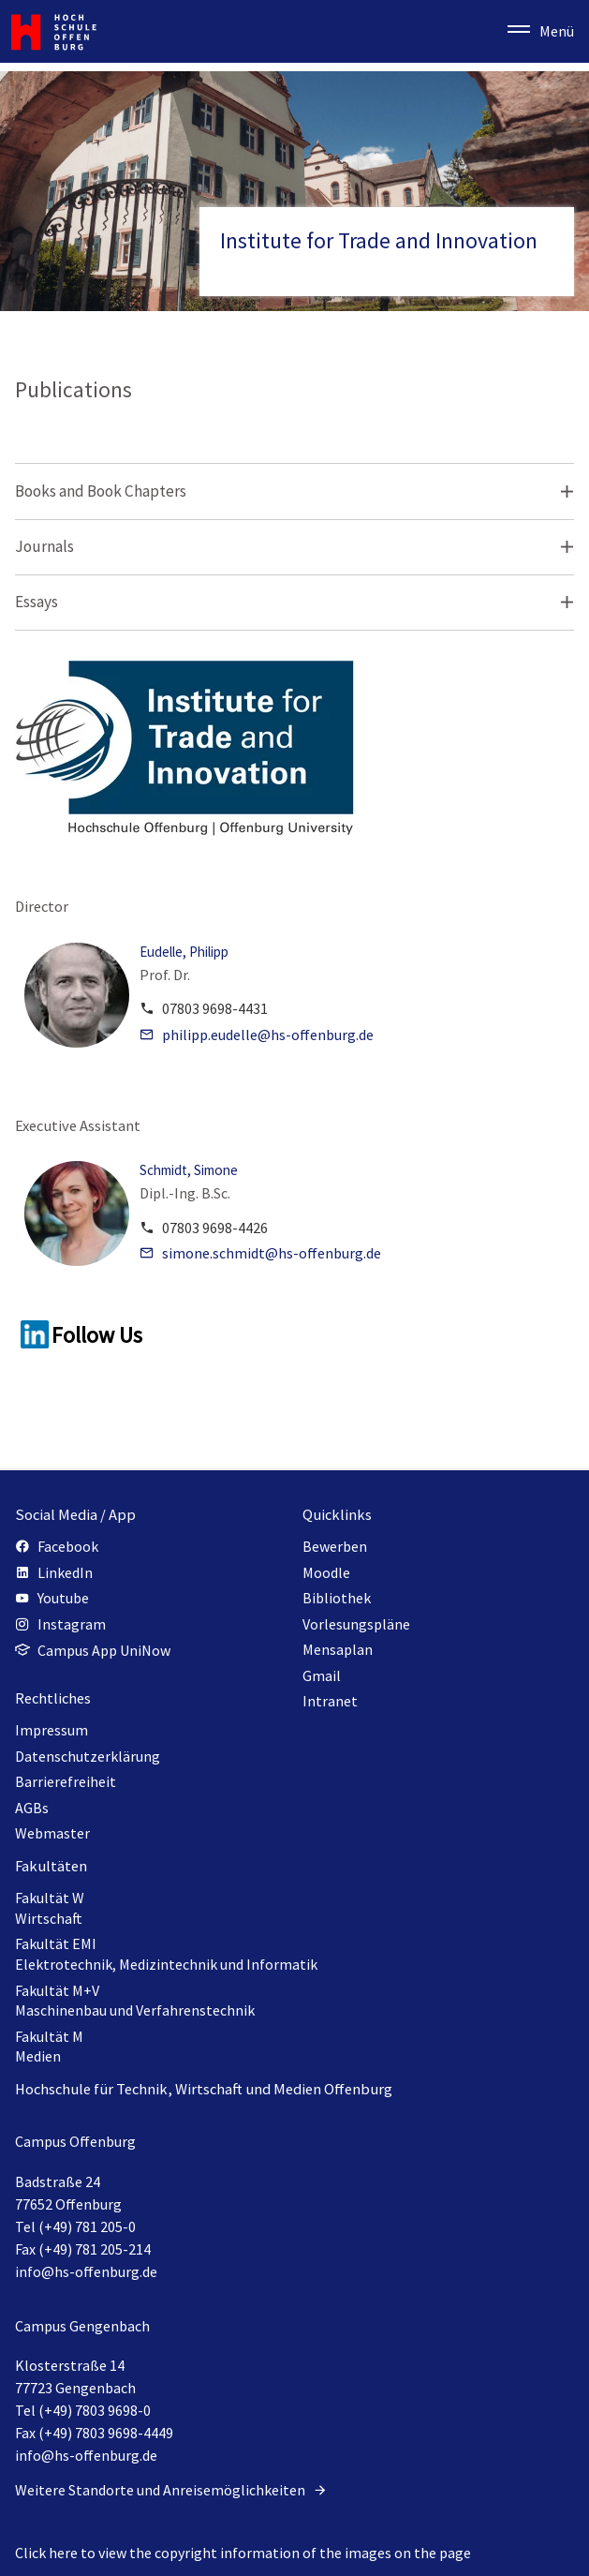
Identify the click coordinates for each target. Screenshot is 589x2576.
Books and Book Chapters (100, 491)
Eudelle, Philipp (184, 951)
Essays (36, 601)
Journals (44, 546)
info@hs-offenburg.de (86, 2271)
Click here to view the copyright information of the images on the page (243, 2552)
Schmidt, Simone (189, 1170)
